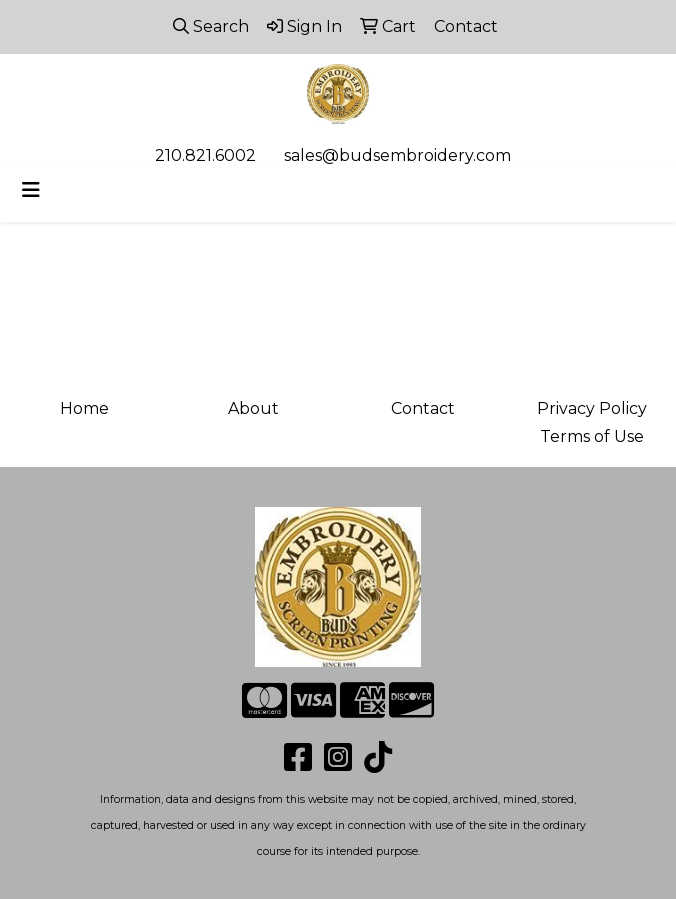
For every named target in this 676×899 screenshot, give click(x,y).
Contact (423, 408)
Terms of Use (592, 436)
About (253, 408)
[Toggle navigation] (31, 190)
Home (84, 408)
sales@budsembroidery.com (397, 155)
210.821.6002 (205, 155)
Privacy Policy (592, 408)
